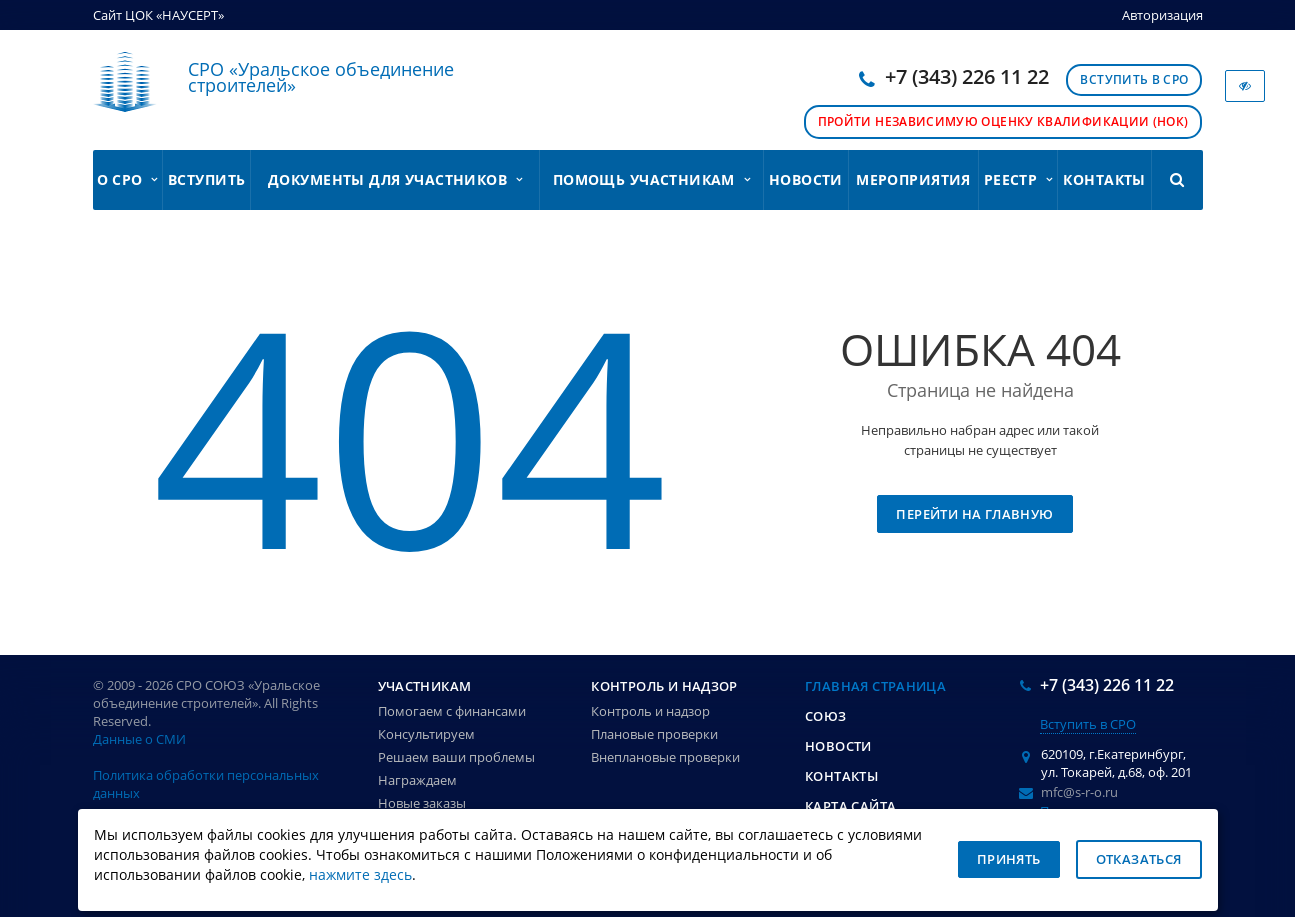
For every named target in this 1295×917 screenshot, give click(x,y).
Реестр (1018, 179)
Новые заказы (422, 803)
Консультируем (426, 734)
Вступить (206, 179)
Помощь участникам (651, 179)
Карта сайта (850, 806)
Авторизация (1162, 15)
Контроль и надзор (664, 686)
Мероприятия (913, 179)
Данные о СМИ (139, 739)
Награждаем (417, 780)
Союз (826, 716)
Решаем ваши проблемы (456, 757)
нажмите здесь (360, 875)
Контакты (1104, 179)
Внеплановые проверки (665, 757)
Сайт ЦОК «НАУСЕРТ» (158, 15)
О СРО (127, 179)
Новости (806, 179)
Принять (1009, 859)
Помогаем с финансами (452, 711)
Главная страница (875, 686)
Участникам (425, 686)
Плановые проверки (654, 734)
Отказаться (1139, 859)
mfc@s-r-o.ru (1079, 792)
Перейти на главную (974, 514)
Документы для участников (395, 179)
